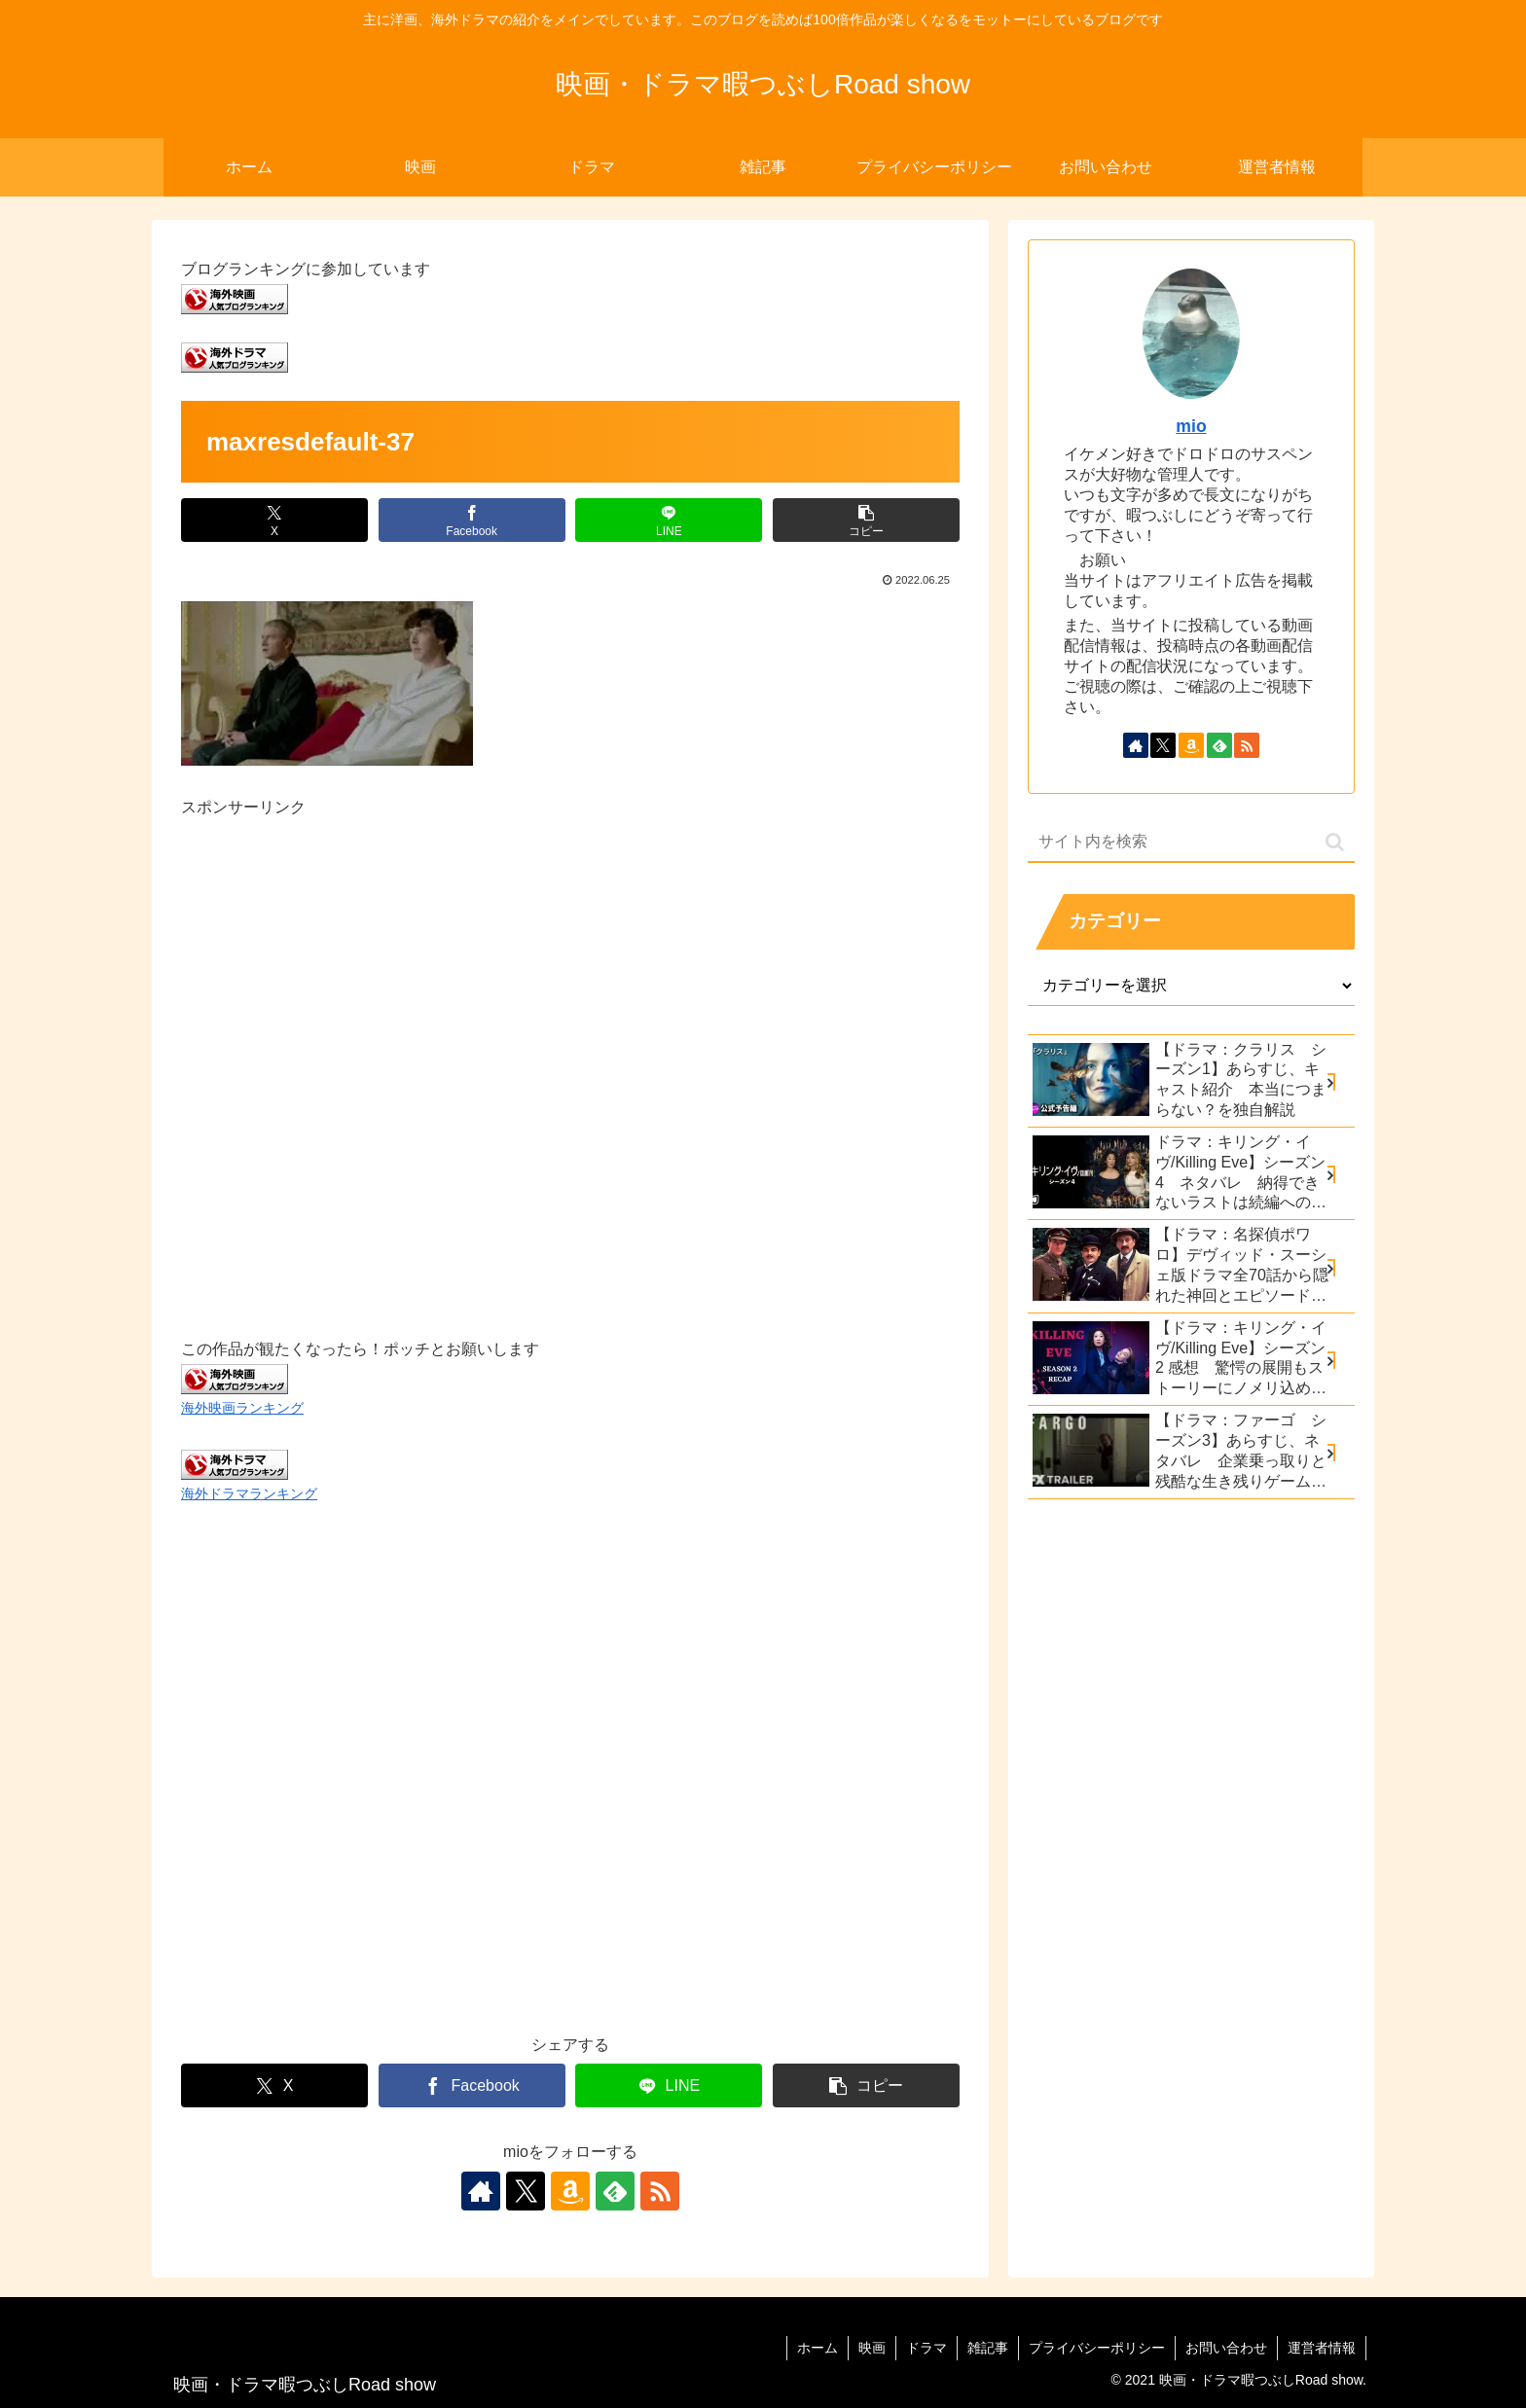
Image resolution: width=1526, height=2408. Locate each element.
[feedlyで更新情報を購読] (615, 2191)
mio (1191, 426)
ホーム (817, 2347)
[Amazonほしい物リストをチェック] (570, 2191)
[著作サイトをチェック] (480, 2191)
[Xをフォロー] (525, 2191)
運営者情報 (1322, 2347)
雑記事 (987, 2347)
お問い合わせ (1226, 2347)
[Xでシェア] (274, 520)
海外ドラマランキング (249, 1493)
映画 (872, 2347)
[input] (1191, 842)
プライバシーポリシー (1097, 2347)
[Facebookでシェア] (472, 520)
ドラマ (926, 2347)
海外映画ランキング (242, 1408)
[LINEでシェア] (668, 520)
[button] (866, 520)
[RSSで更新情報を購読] (659, 2191)
